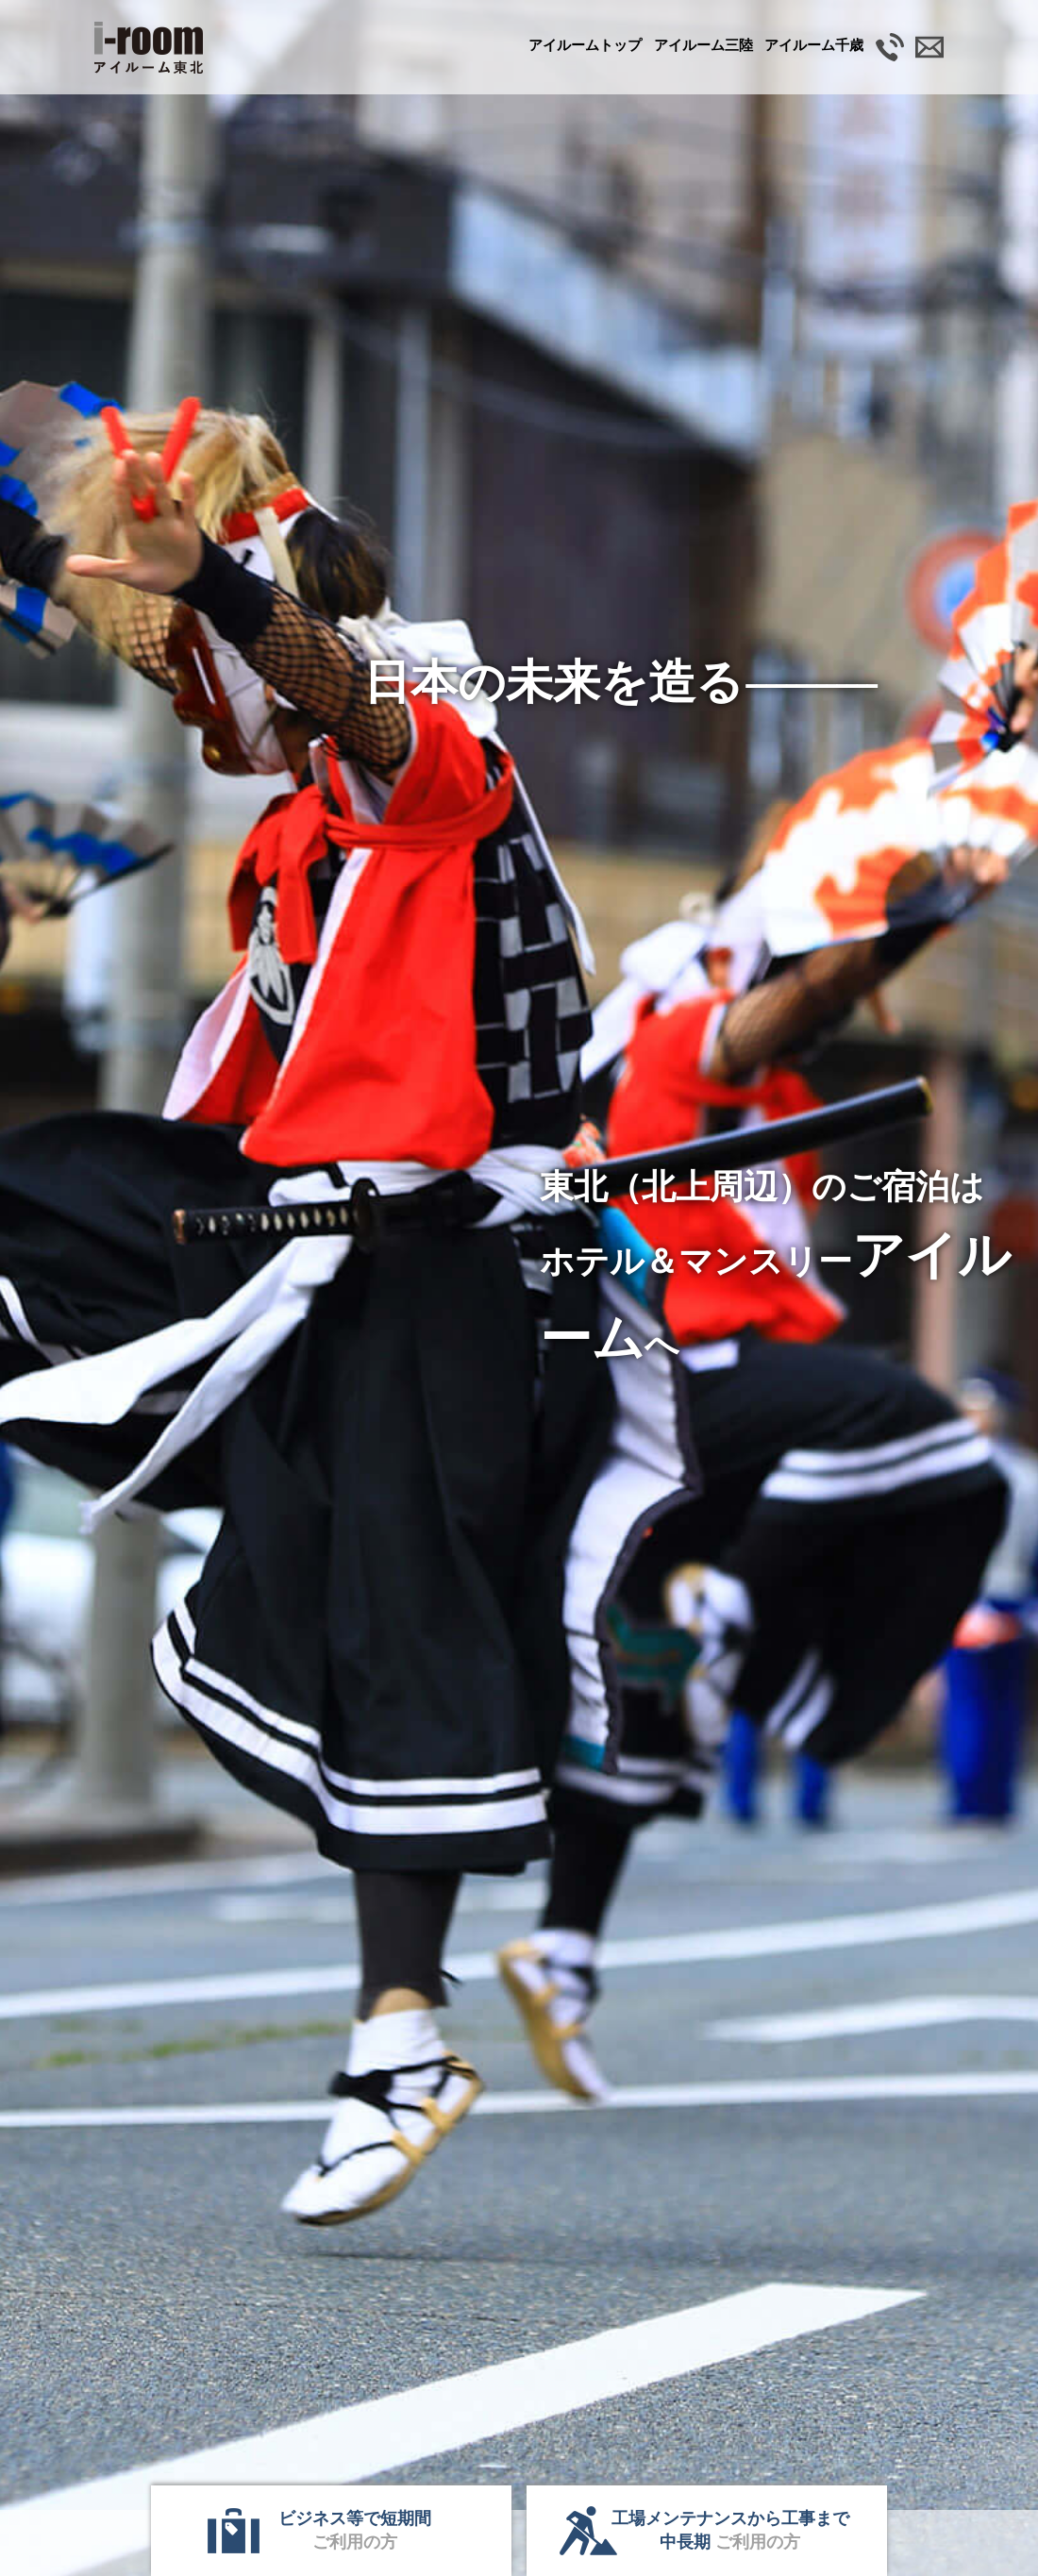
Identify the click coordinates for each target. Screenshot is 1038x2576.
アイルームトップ (585, 45)
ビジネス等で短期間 (354, 2530)
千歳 (813, 45)
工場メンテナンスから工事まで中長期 (730, 2530)
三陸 (703, 45)
